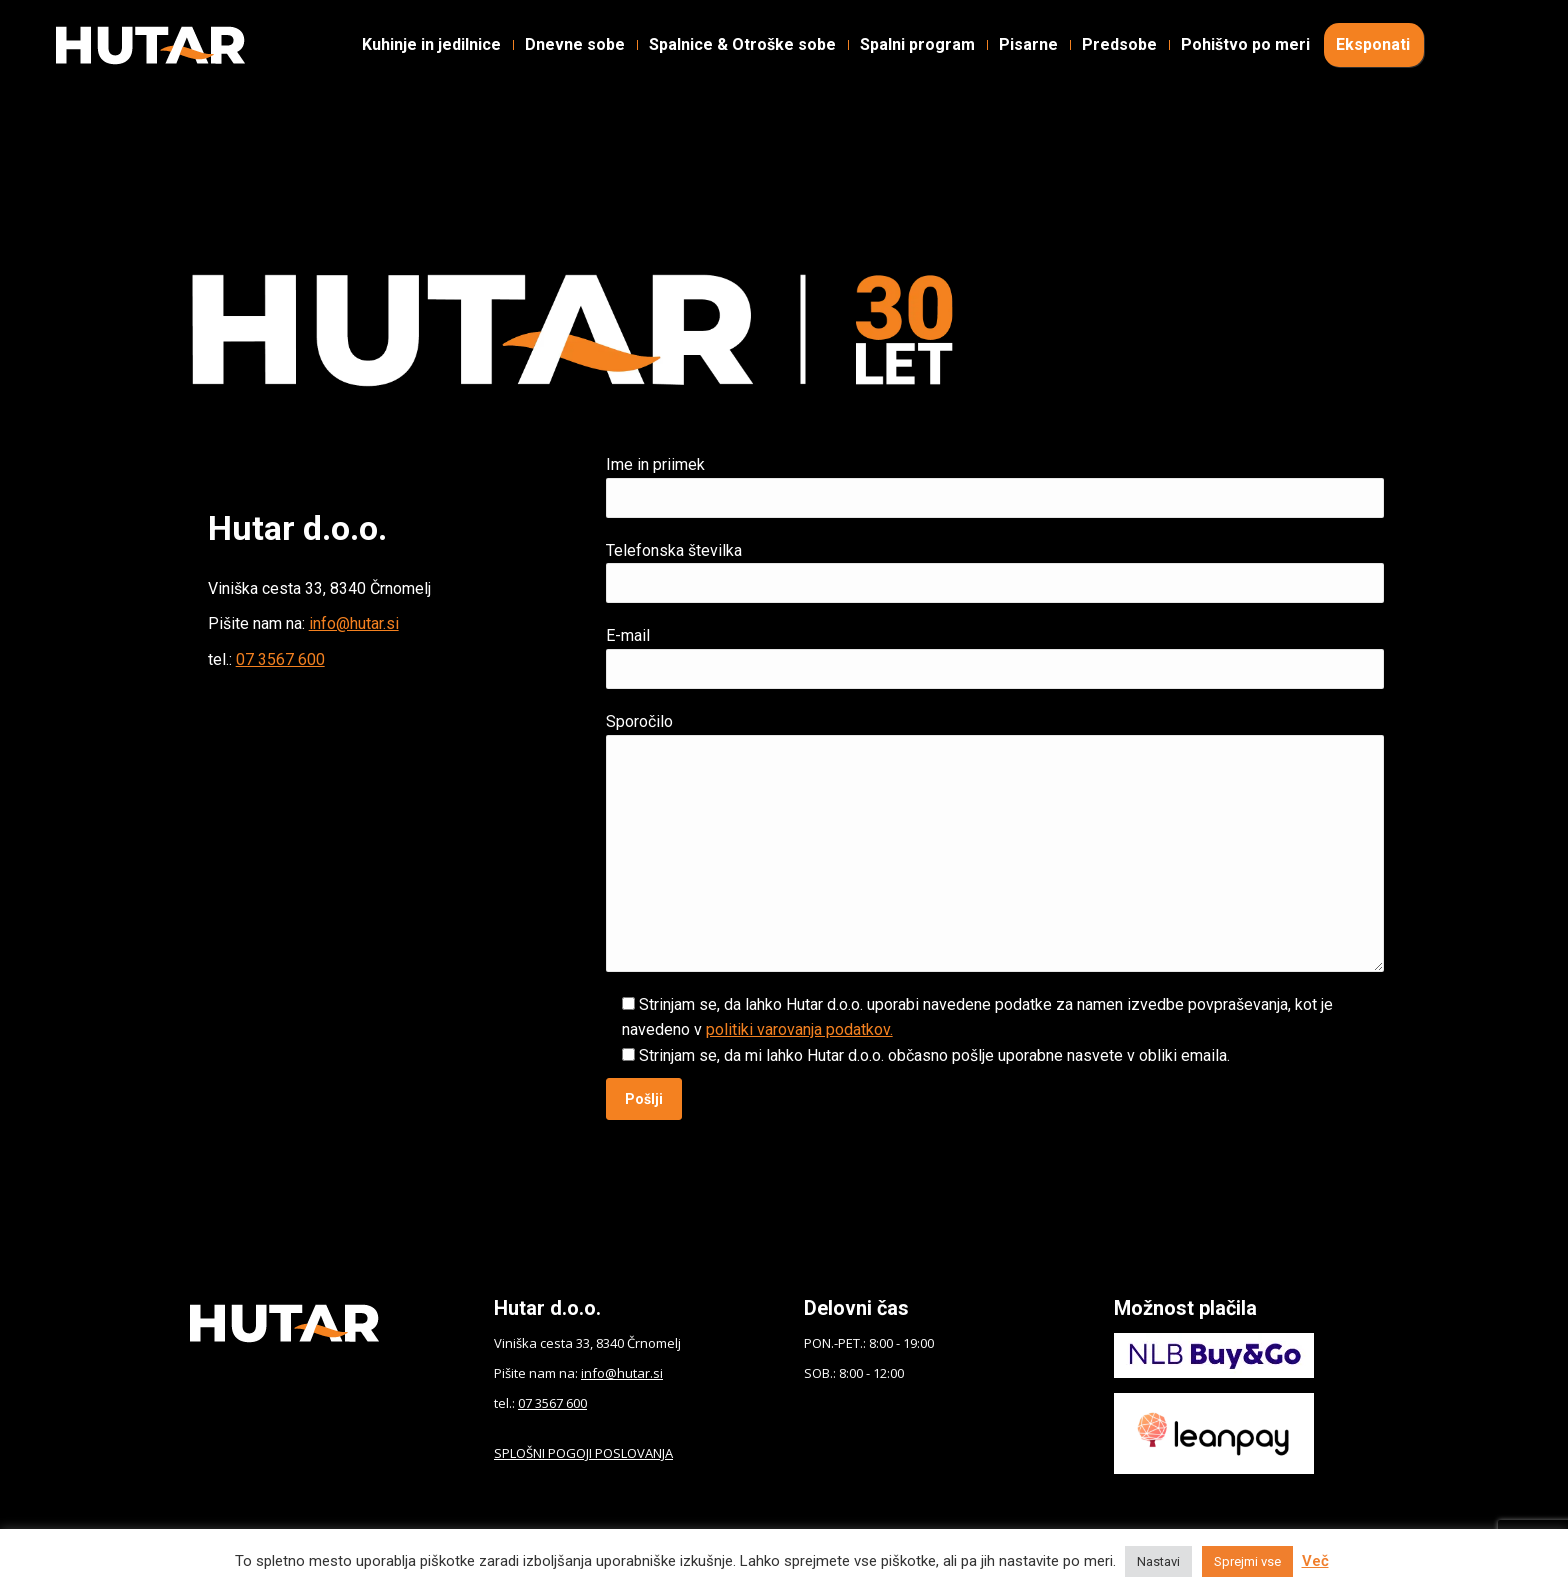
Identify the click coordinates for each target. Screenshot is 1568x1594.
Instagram (233, 31)
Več (1315, 1561)
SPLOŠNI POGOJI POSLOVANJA (583, 1453)
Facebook (104, 31)
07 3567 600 (280, 659)
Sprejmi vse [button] (1247, 1561)
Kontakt (843, 30)
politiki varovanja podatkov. (799, 1029)
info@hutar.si (354, 623)
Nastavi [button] (1158, 1561)
